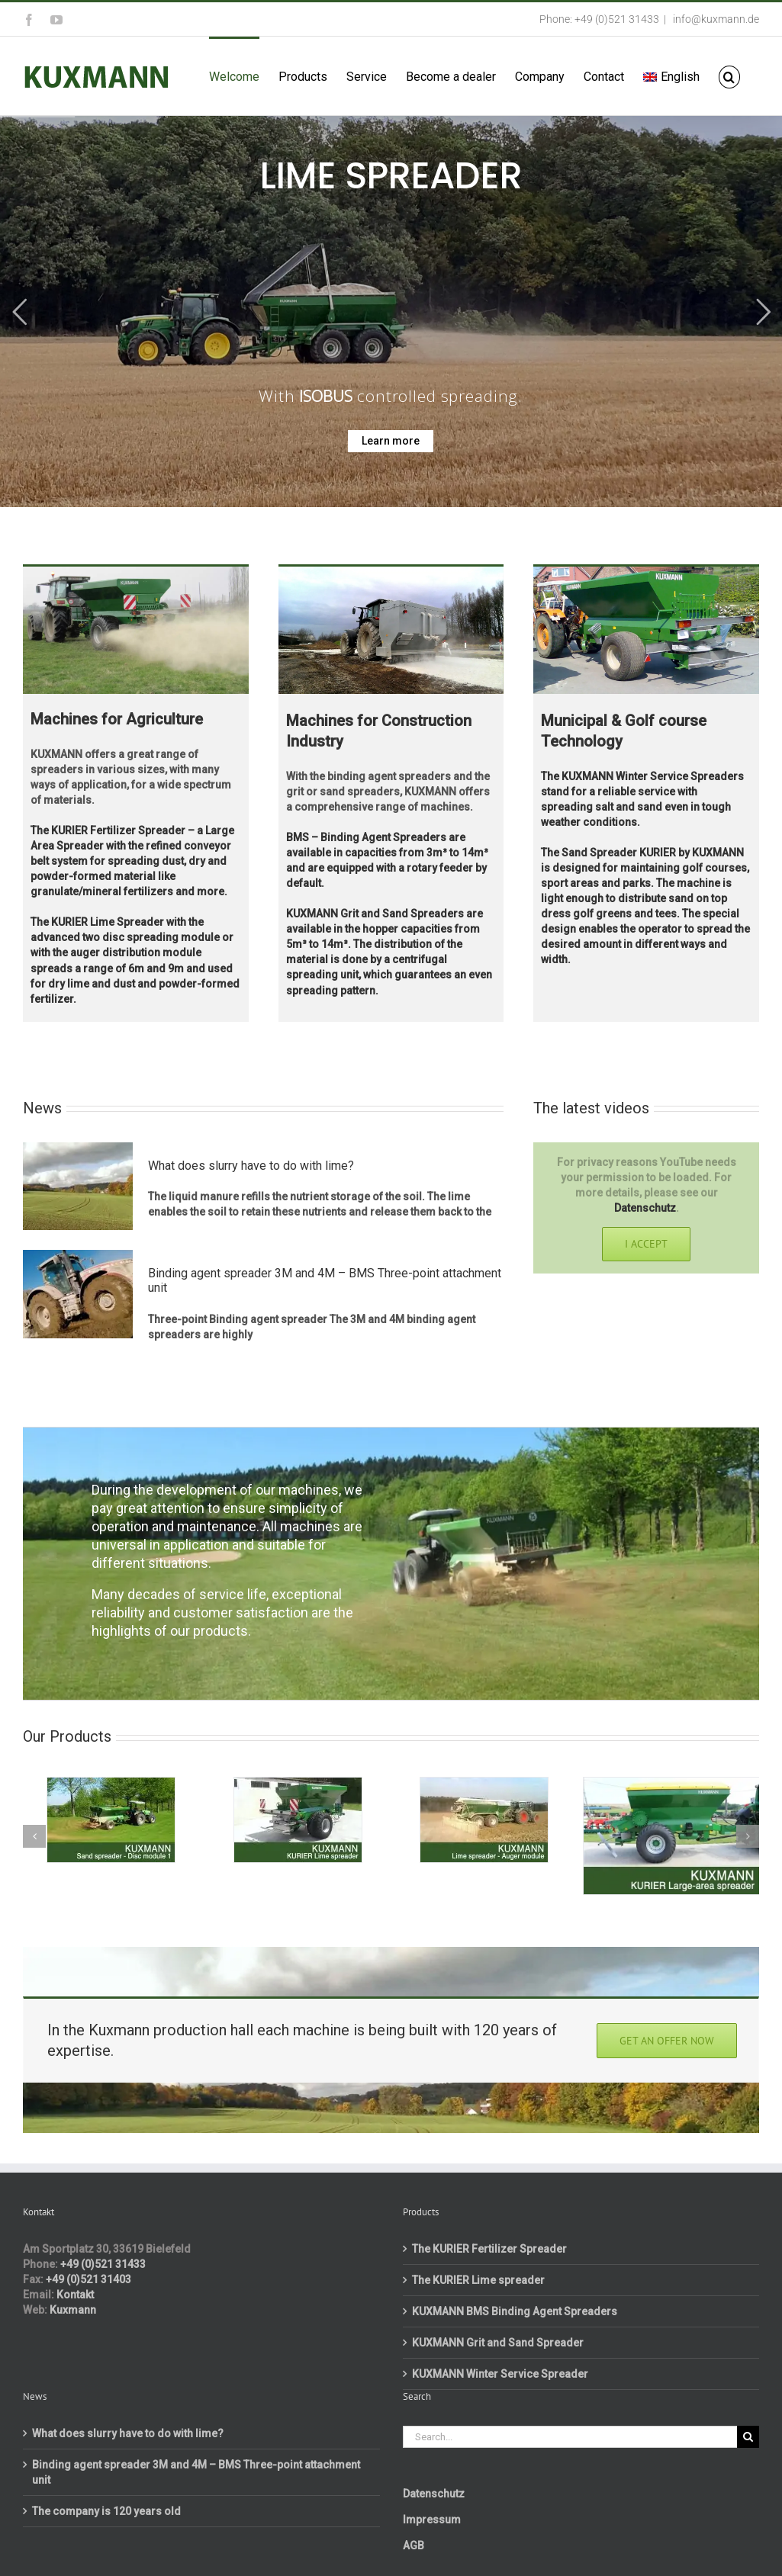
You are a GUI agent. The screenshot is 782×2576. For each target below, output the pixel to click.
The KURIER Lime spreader (478, 2280)
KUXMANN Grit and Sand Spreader (498, 2343)
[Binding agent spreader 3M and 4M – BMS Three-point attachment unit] (78, 1294)
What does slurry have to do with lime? (251, 1165)
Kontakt (75, 2295)
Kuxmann (73, 2310)
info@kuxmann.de (715, 19)
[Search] (748, 2437)
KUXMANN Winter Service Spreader (500, 2374)
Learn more (391, 441)
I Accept (646, 1244)
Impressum (432, 2519)
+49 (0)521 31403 (88, 2279)
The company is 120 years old (106, 2511)
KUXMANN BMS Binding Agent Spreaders (514, 2311)
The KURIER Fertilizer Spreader (489, 2249)
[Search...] (570, 2437)
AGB (413, 2545)
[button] (729, 76)
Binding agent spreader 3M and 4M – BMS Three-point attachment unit (196, 2472)
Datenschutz (645, 1208)
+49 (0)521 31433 (103, 2264)
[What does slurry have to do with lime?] (78, 1186)
